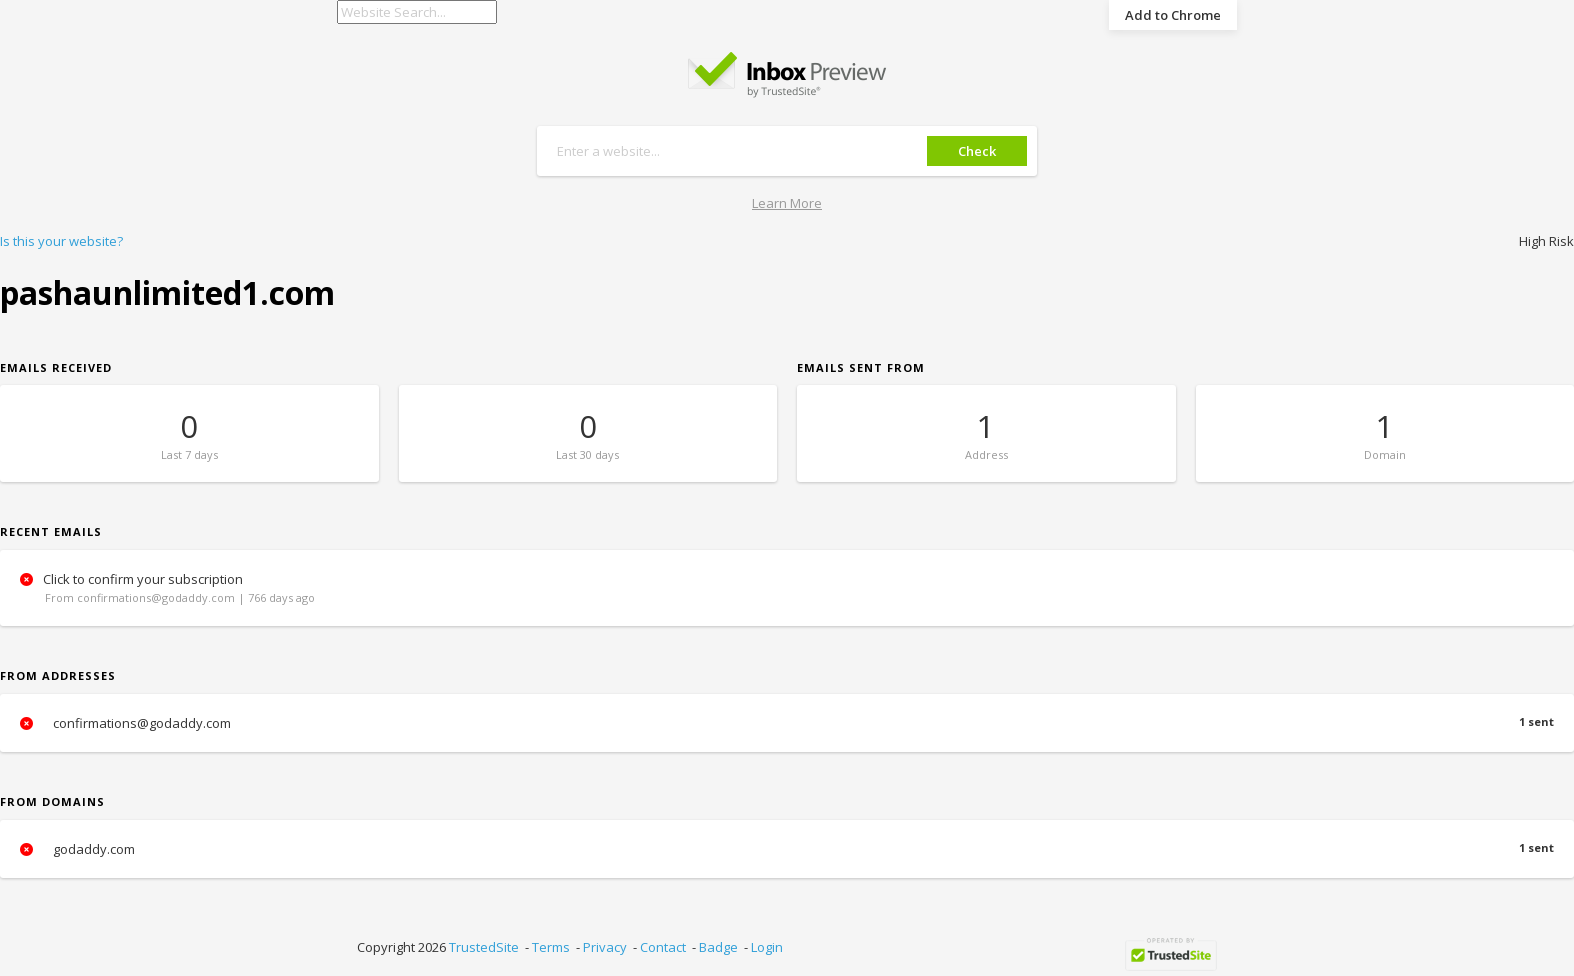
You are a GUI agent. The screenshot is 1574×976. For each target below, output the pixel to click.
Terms (551, 947)
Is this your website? (61, 241)
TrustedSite (484, 947)
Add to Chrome (1173, 15)
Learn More (787, 203)
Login (767, 947)
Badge (718, 947)
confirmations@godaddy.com (787, 723)
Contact (663, 947)
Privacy (605, 947)
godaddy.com (787, 849)
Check (977, 151)
